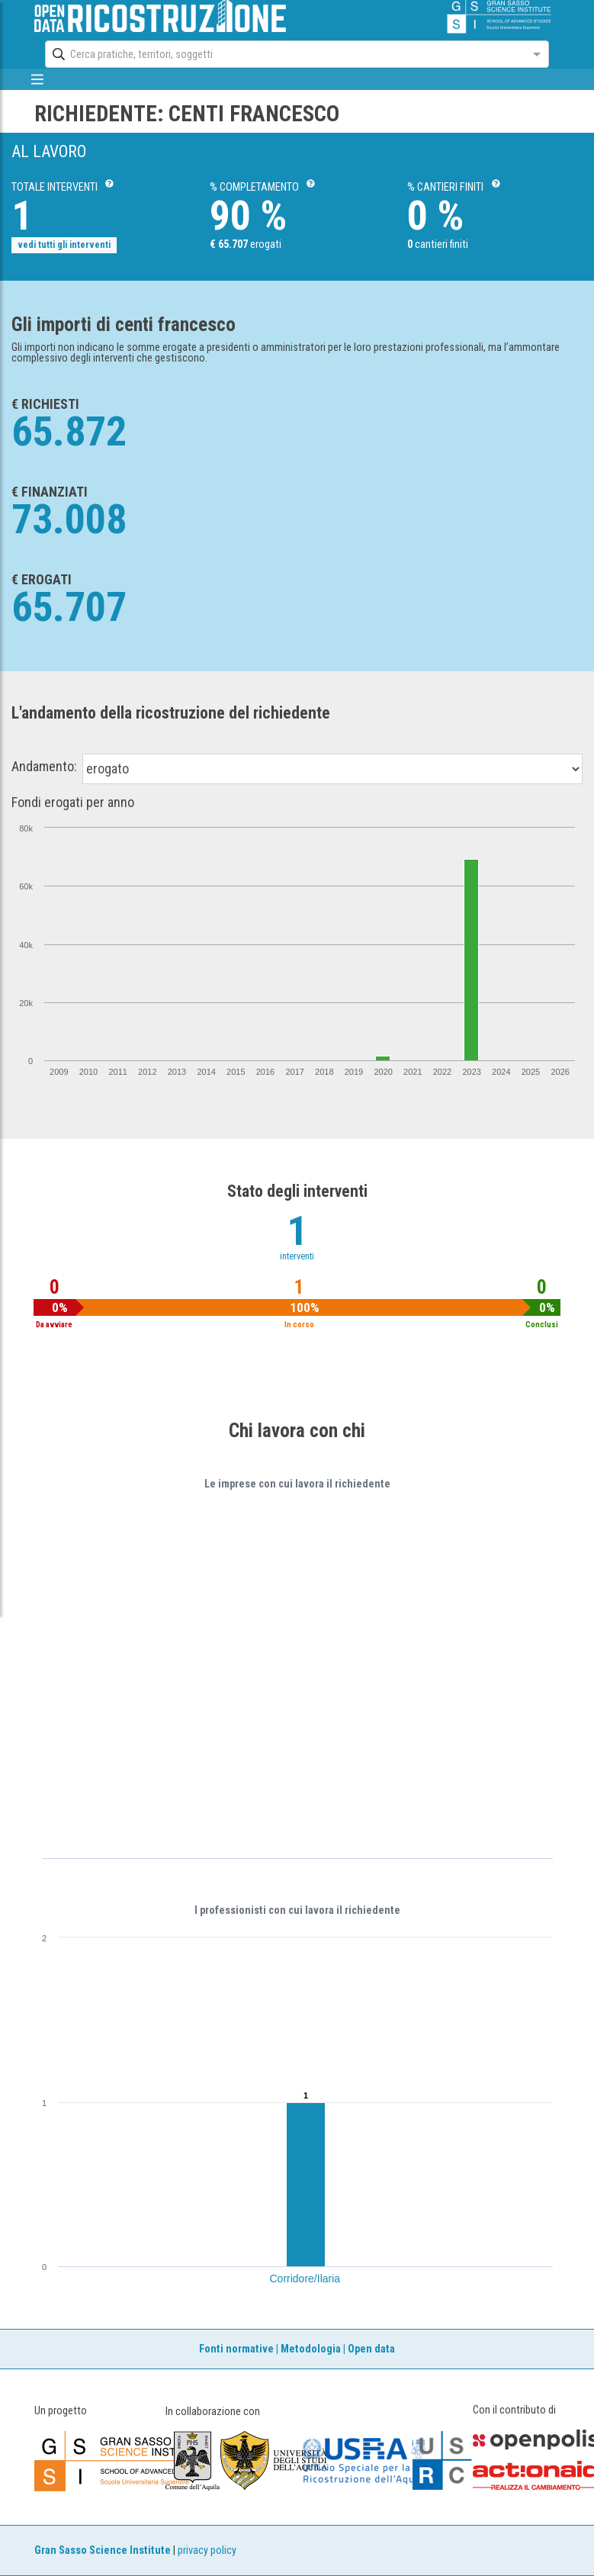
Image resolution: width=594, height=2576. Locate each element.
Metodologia (311, 2349)
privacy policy (207, 2550)
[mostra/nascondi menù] (38, 79)
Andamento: (44, 766)
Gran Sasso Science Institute (102, 2550)
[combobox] (283, 54)
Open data (371, 2349)
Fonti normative (236, 2349)
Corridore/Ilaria (305, 2278)
